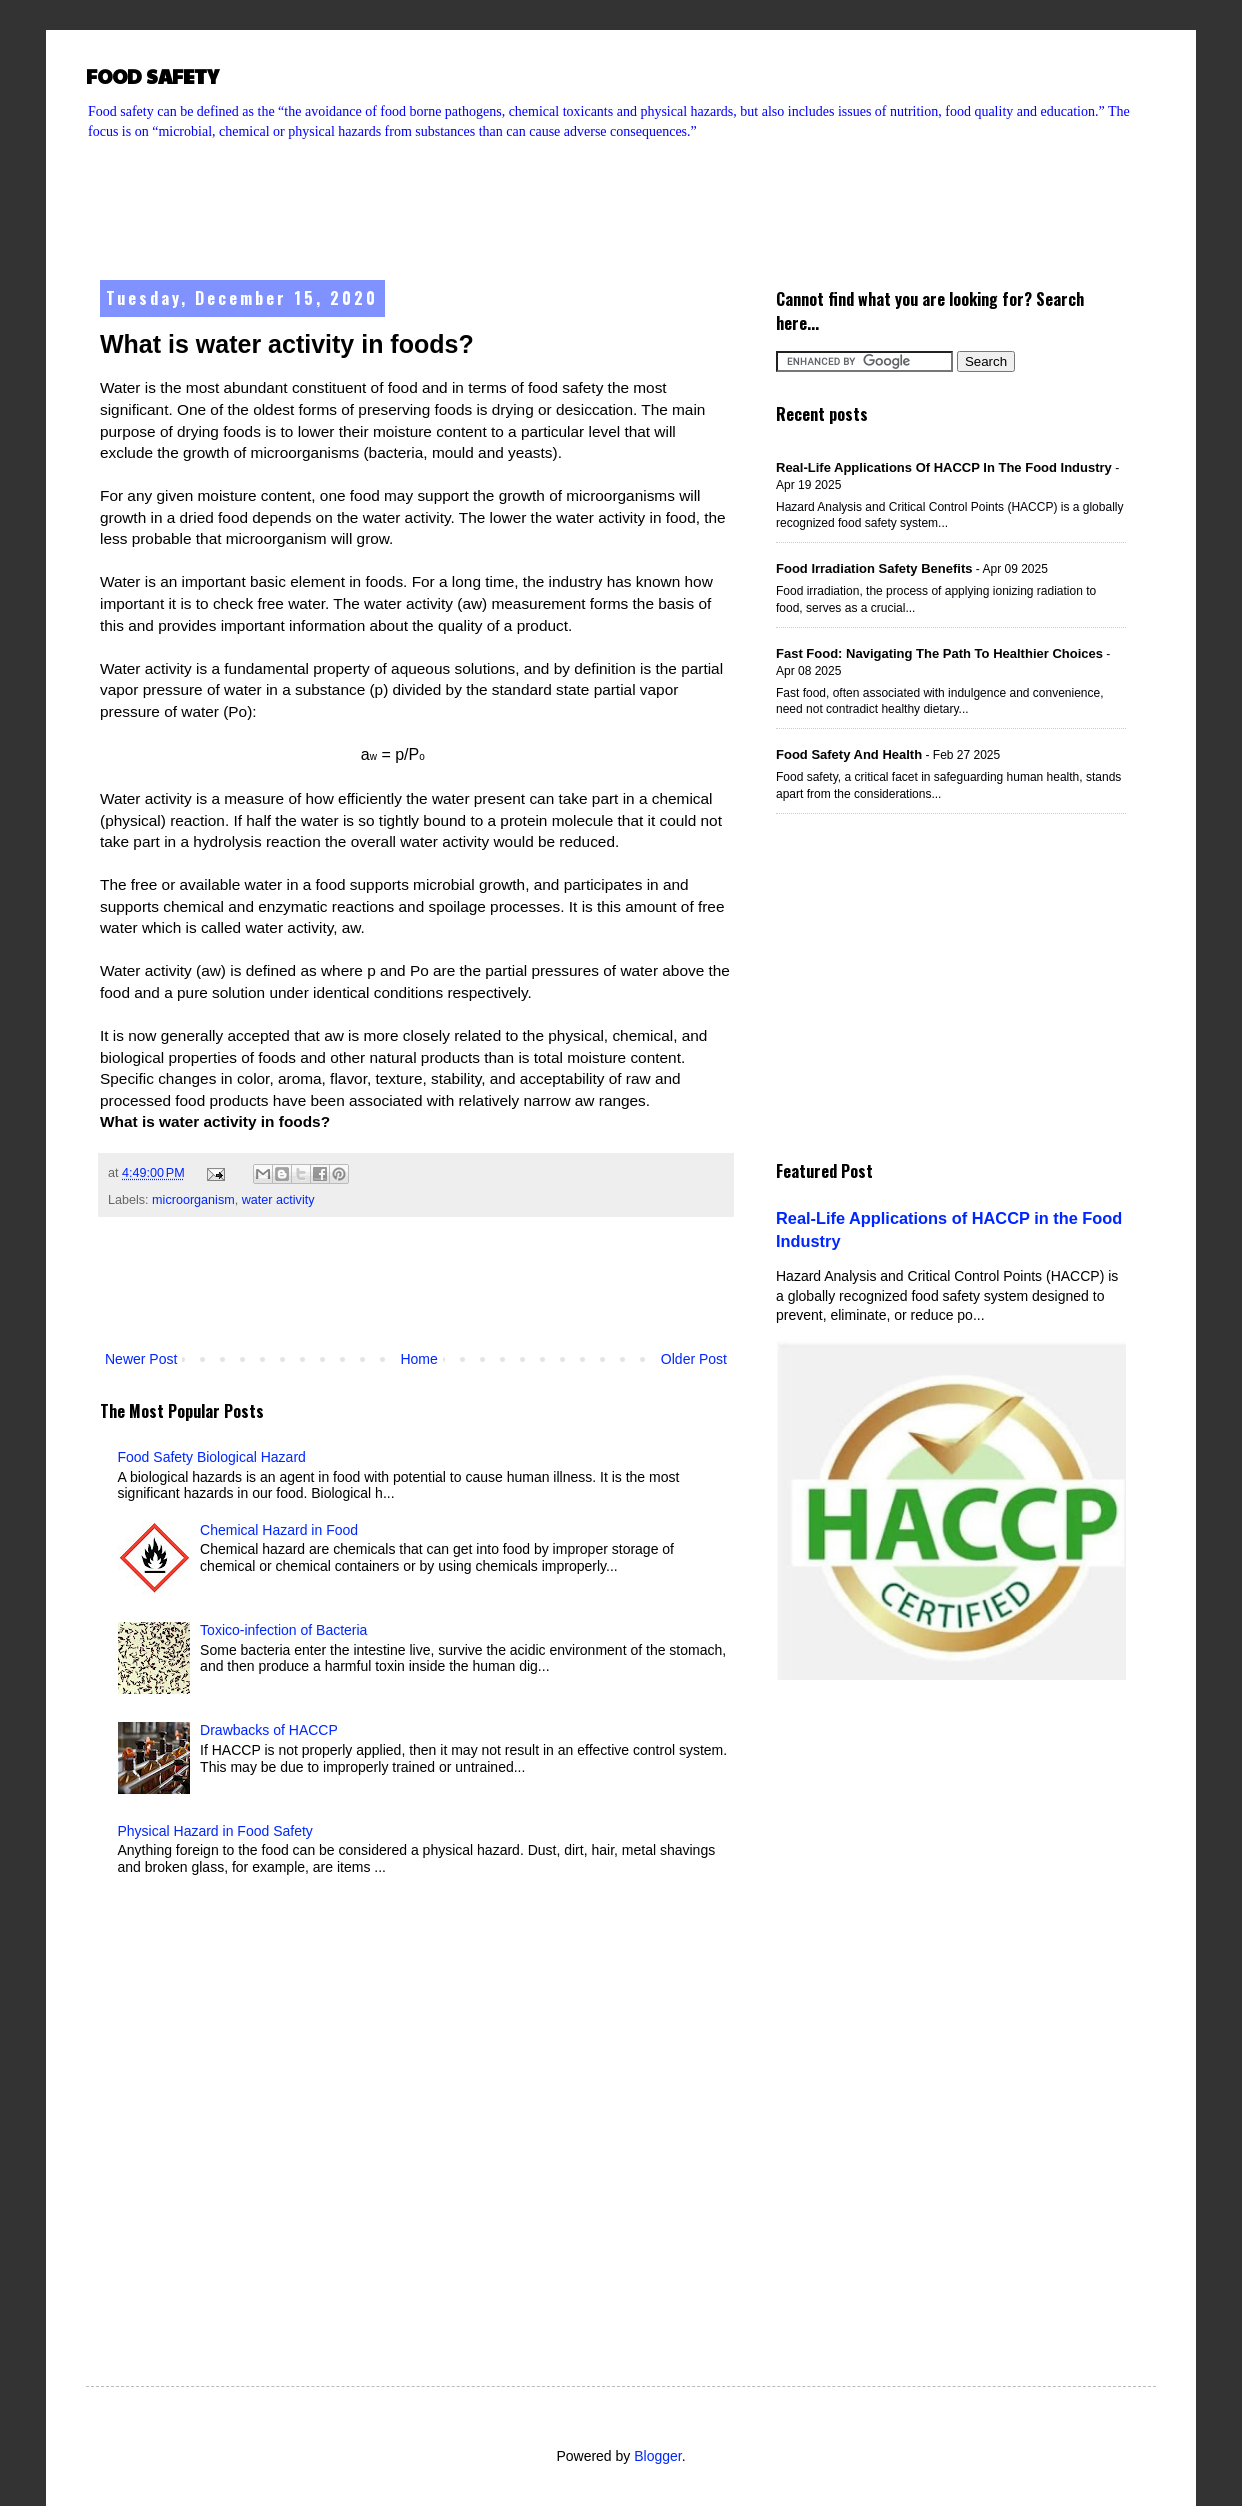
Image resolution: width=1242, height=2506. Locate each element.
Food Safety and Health (849, 754)
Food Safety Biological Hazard (212, 1457)
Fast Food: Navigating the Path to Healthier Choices (939, 653)
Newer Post (141, 1359)
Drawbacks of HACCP (269, 1730)
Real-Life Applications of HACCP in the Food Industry (944, 467)
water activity (278, 1200)
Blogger (657, 2456)
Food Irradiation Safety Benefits (874, 568)
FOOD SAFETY (152, 76)
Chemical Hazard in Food (279, 1530)
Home (418, 1359)
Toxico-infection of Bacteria (283, 1630)
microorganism (193, 1200)
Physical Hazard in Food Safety (215, 1831)
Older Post (694, 1359)
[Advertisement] (621, 196)
